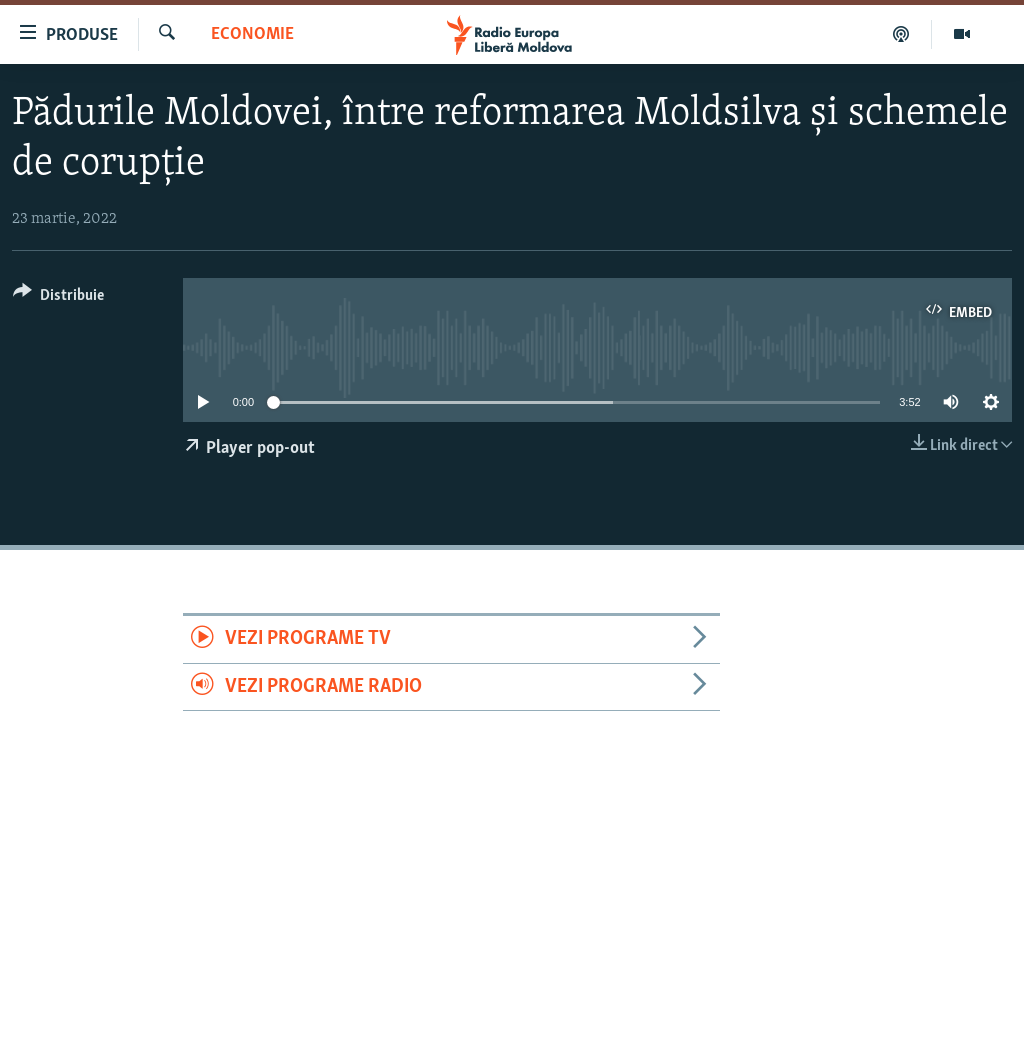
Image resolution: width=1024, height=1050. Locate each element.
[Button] (58, 298)
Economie (252, 34)
